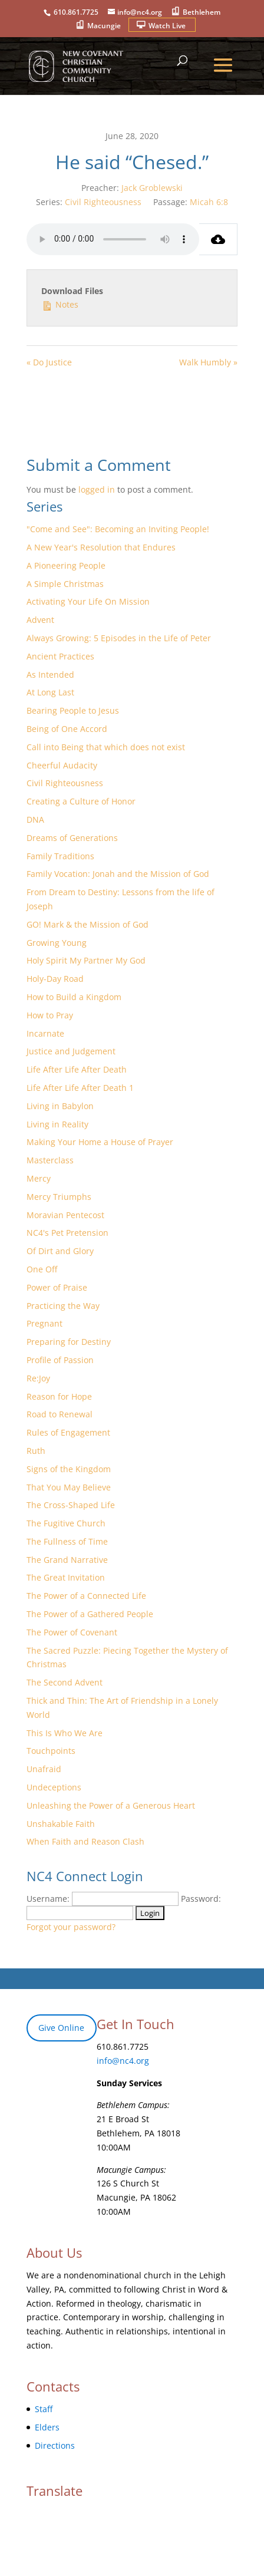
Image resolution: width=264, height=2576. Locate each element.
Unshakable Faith (61, 1823)
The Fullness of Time (67, 1541)
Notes (59, 304)
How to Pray (50, 1015)
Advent (40, 619)
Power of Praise (57, 1287)
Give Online (61, 2027)
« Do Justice (49, 362)
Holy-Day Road (55, 978)
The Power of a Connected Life (86, 1595)
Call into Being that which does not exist (106, 747)
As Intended (50, 674)
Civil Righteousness (103, 201)
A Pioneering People (66, 565)
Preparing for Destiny (69, 1341)
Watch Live (167, 26)
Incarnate (45, 1033)
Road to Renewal (60, 1414)
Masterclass (50, 1160)
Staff (43, 2409)
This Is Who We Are (65, 1733)
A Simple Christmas (65, 583)
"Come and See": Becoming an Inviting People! (118, 529)
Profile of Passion (60, 1359)
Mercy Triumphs (59, 1196)
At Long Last (50, 692)
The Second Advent (65, 1682)
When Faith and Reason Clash (85, 1841)
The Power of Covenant (72, 1632)
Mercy (39, 1178)
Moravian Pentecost (65, 1215)
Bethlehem (201, 12)
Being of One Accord (67, 728)
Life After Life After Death (77, 1069)
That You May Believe (69, 1487)
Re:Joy (38, 1378)
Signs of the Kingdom (69, 1469)
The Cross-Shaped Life (71, 1504)
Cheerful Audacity (62, 765)
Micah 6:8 (209, 201)
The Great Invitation (66, 1577)
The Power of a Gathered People (90, 1614)
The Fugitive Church (66, 1523)
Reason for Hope (59, 1396)
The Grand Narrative (67, 1559)
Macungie (104, 26)
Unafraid (44, 1768)
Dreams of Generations (72, 837)
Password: (201, 1898)
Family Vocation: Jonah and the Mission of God (118, 873)
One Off (42, 1269)
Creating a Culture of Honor (81, 801)
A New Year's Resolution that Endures (101, 547)
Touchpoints (51, 1750)
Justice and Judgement (71, 1051)
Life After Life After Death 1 (80, 1087)
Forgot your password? (71, 1926)
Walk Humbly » (208, 362)
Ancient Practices (60, 656)
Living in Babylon (60, 1105)
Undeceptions (54, 1787)
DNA (35, 819)
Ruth (36, 1450)
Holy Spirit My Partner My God (86, 960)
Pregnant (44, 1323)
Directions (55, 2445)
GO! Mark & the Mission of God (87, 924)
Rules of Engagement (68, 1432)
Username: (48, 1898)
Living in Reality (57, 1124)
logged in (96, 489)
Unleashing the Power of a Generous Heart (111, 1805)
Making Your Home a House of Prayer (100, 1141)
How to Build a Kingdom (74, 996)
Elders (47, 2427)
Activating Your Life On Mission (88, 601)
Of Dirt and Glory (60, 1250)
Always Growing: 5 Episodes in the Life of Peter (119, 638)
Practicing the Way (63, 1305)
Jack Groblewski (152, 187)
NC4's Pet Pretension (67, 1232)
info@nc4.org (123, 2060)
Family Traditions (60, 856)
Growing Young (57, 942)
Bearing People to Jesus (73, 710)
